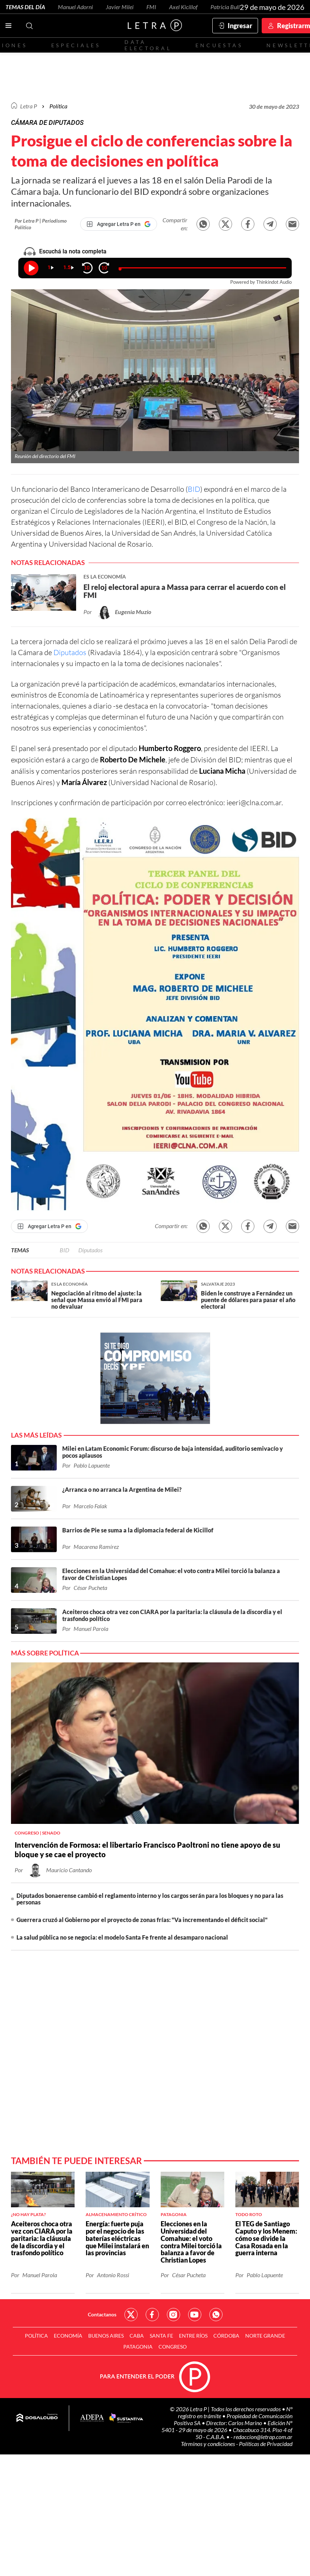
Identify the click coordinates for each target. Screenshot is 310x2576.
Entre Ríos (193, 2335)
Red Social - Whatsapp (216, 2314)
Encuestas (219, 45)
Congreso (172, 2346)
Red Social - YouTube (194, 2314)
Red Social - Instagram (173, 2314)
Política (58, 106)
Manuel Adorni (75, 6)
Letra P (28, 106)
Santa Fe (161, 2335)
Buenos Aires (106, 2335)
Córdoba (226, 2335)
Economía (68, 2335)
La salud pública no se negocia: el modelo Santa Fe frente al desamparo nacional (122, 1937)
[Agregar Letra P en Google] (118, 224)
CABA (137, 2335)
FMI (151, 6)
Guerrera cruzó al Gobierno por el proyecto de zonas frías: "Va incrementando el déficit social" (142, 1919)
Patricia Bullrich (229, 6)
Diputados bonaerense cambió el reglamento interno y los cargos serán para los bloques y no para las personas (149, 1899)
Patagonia (138, 2346)
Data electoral (148, 45)
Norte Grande (265, 2335)
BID (194, 489)
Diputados (69, 652)
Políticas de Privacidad (265, 2443)
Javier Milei (120, 6)
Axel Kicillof (183, 6)
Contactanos (102, 2314)
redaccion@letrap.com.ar (263, 2436)
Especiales (76, 45)
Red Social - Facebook (152, 2314)
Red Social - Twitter (131, 2314)
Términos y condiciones (208, 2443)
